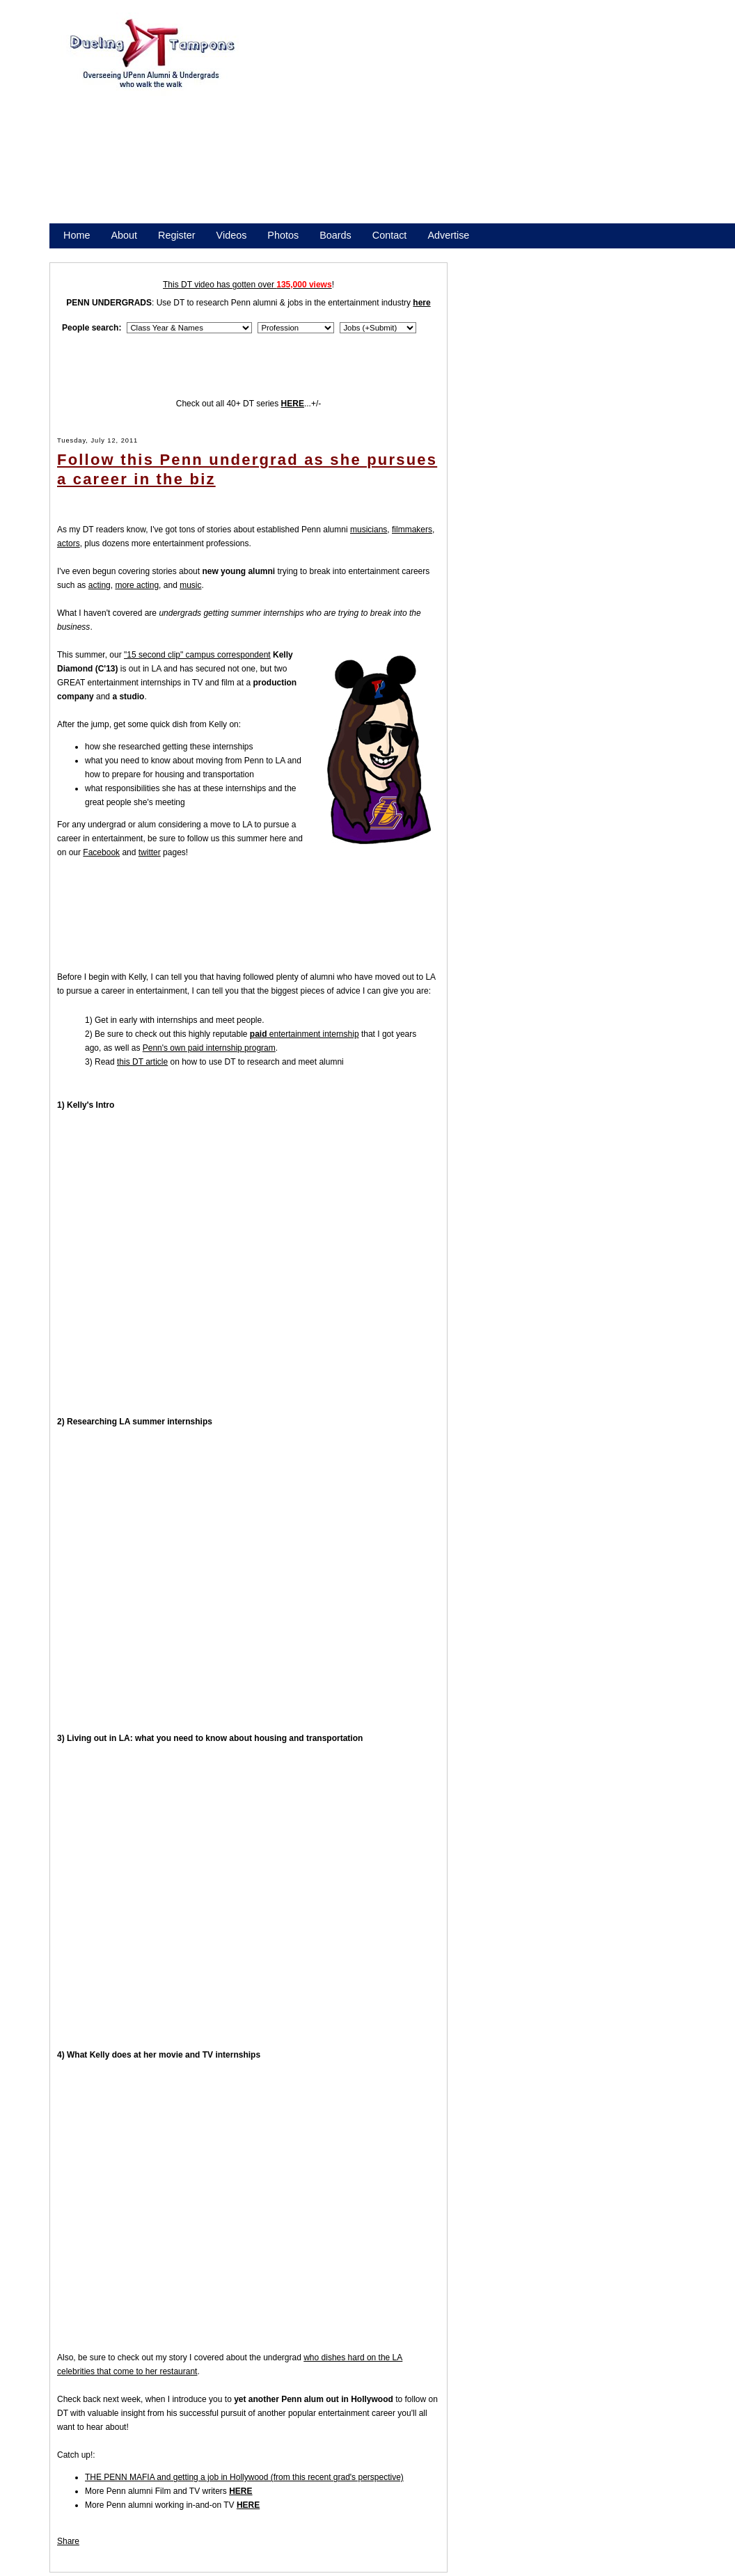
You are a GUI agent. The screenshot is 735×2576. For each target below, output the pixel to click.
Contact (389, 235)
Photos (283, 235)
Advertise (448, 235)
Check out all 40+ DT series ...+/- (249, 403)
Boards (335, 235)
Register (177, 235)
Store (75, 253)
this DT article (142, 1062)
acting (99, 585)
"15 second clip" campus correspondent (197, 655)
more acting (137, 585)
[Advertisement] (376, 123)
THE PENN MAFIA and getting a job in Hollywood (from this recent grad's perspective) (244, 2477)
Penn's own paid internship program (209, 1048)
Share (68, 2541)
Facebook (101, 852)
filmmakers (412, 529)
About (124, 235)
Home (76, 235)
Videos (231, 235)
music (190, 585)
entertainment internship (304, 1034)
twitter (150, 852)
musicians (368, 529)
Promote (126, 253)
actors (68, 543)
